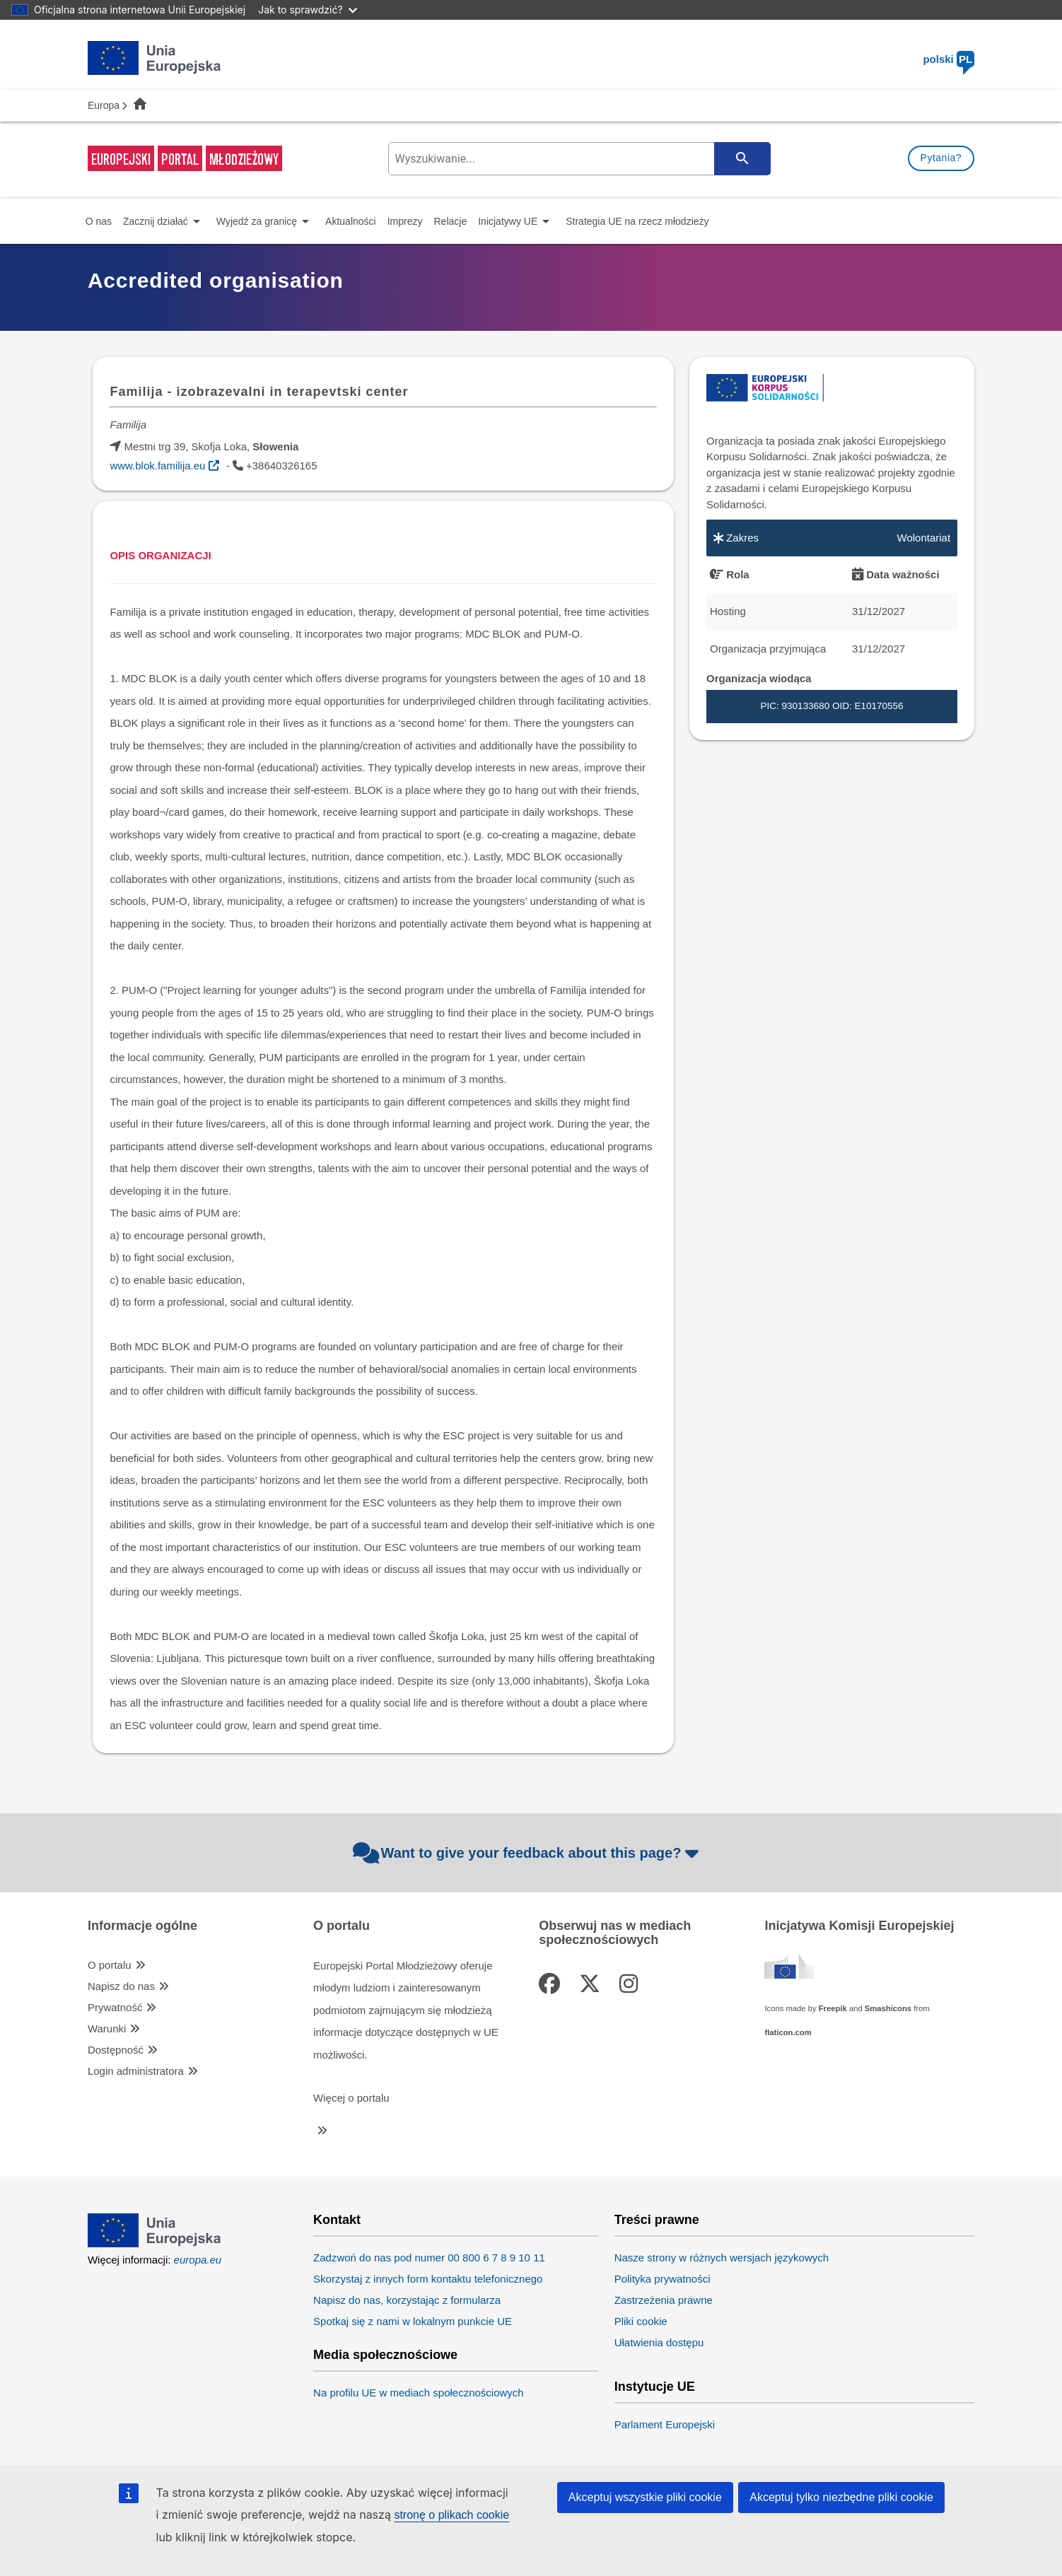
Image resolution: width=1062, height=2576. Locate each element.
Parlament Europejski (665, 2424)
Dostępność (116, 2050)
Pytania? (941, 157)
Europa (103, 105)
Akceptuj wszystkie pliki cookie (645, 2497)
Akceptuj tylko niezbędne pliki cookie (841, 2497)
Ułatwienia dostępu (659, 2342)
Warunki (107, 2028)
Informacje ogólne (142, 1926)
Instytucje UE (654, 2387)
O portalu (110, 1965)
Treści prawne (656, 2220)
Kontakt (337, 2220)
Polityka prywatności (662, 2279)
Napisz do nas (121, 1986)
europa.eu (198, 2260)
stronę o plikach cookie (451, 2515)
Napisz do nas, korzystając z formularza (407, 2300)
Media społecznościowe (385, 2355)
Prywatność (115, 2007)
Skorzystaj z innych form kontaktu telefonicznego (427, 2279)
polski (948, 59)
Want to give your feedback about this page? (528, 1852)
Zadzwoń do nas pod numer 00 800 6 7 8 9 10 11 (429, 2258)
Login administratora (136, 2071)
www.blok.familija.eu (157, 465)
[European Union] (154, 2243)
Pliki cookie (640, 2321)
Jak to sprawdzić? (307, 10)
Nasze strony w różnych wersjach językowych (721, 2258)
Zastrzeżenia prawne (663, 2300)
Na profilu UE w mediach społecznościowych (418, 2393)
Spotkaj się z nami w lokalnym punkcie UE (412, 2321)
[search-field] (577, 158)
